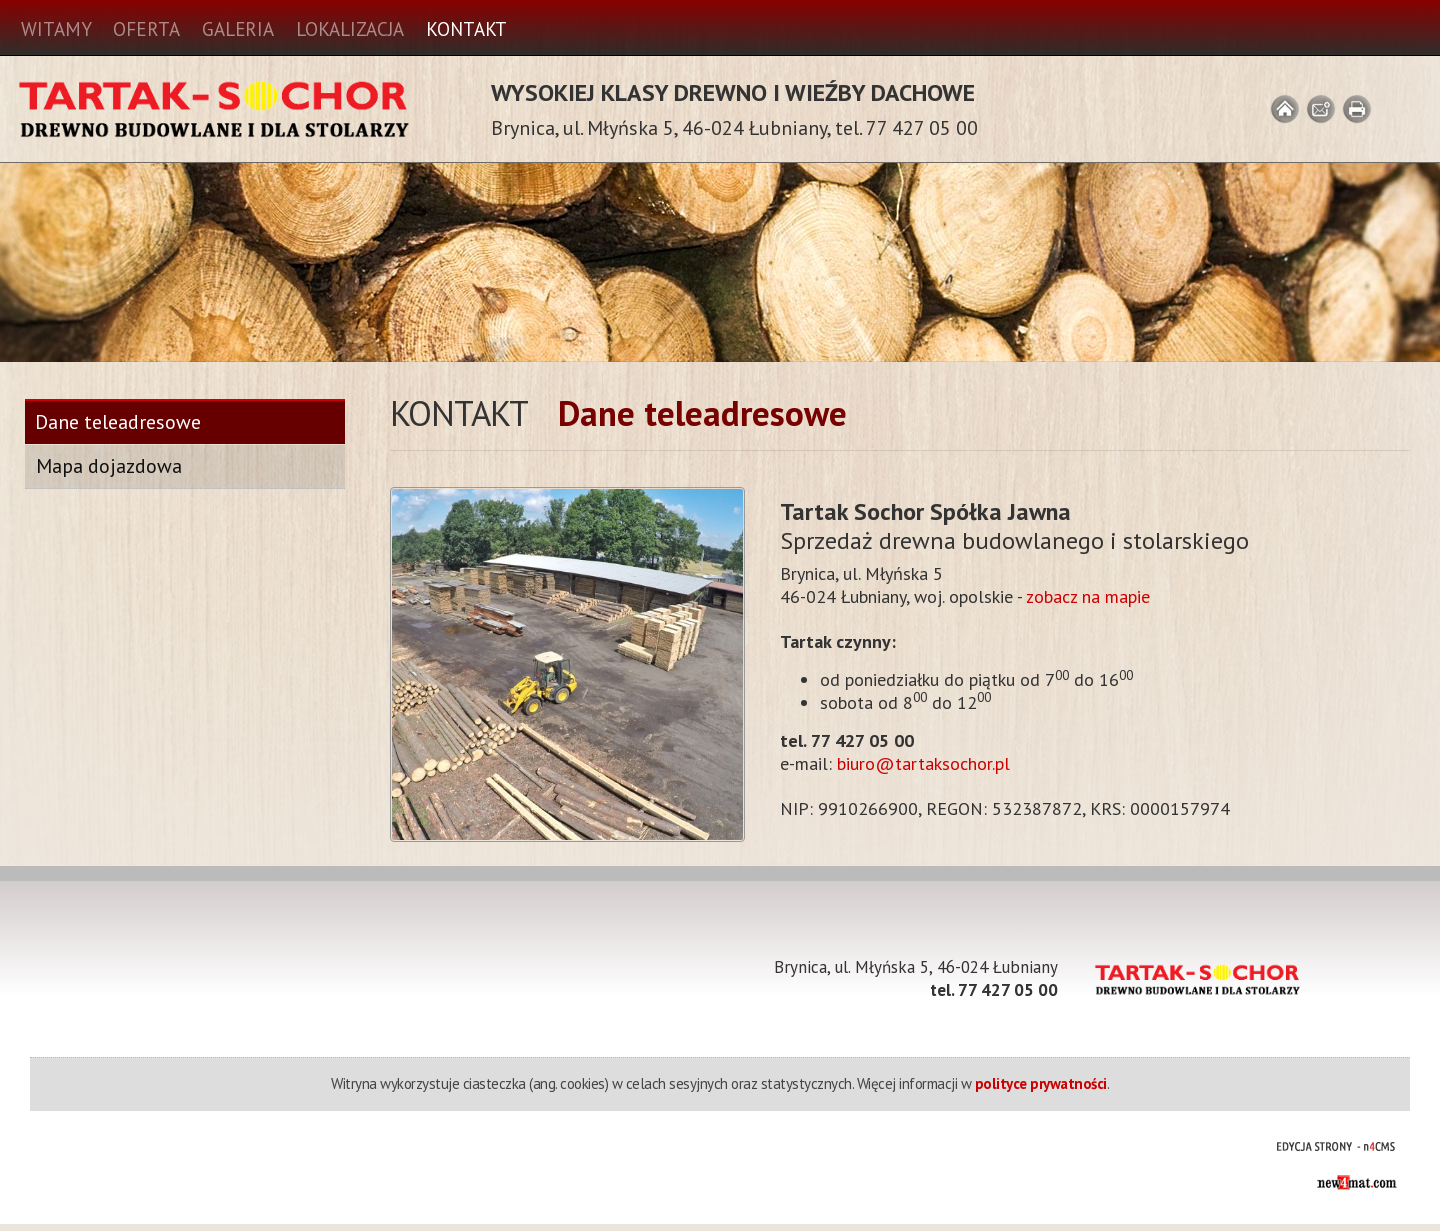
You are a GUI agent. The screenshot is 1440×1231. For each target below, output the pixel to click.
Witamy (56, 29)
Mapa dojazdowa (109, 466)
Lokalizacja (350, 29)
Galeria (238, 29)
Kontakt (466, 29)
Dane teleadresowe (118, 422)
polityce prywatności (1041, 1083)
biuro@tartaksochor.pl (923, 763)
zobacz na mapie (1088, 596)
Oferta (146, 29)
